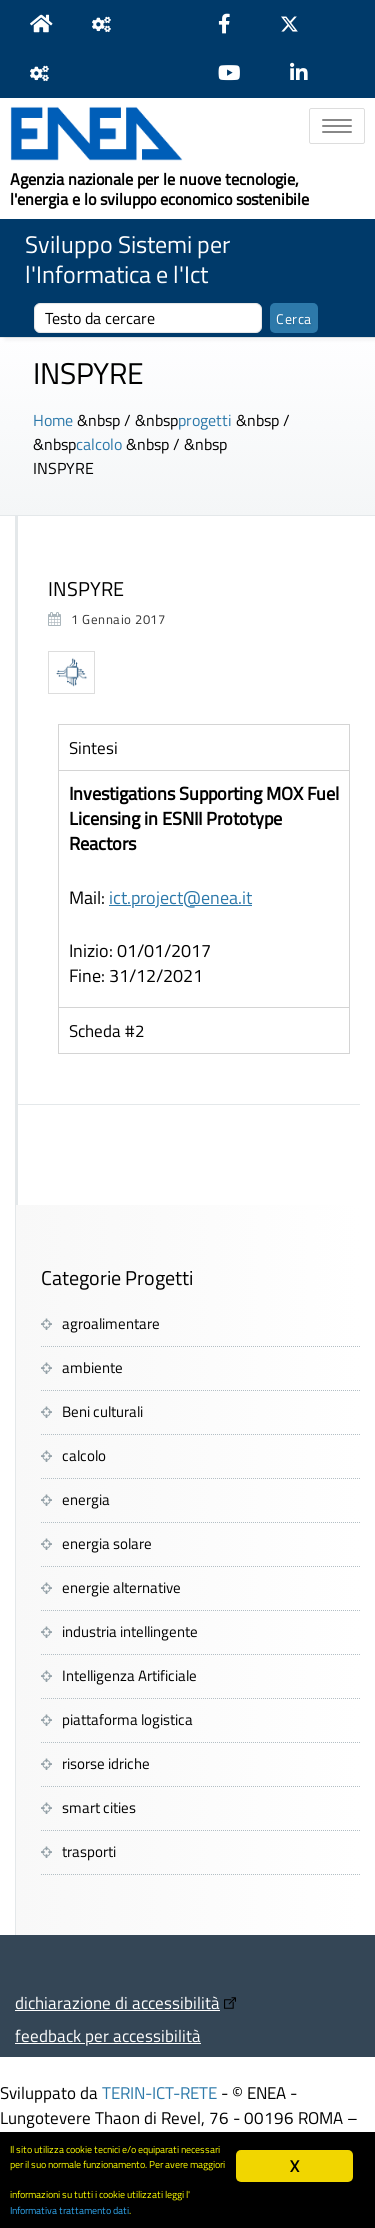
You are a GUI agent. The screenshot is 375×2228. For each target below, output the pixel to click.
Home (53, 420)
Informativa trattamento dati (69, 2210)
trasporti (89, 1851)
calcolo (99, 444)
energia (86, 1499)
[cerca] (148, 318)
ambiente (92, 1367)
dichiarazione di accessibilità (117, 2002)
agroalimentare (111, 1323)
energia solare (107, 1543)
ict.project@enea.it (180, 897)
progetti (205, 420)
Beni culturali (102, 1411)
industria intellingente (130, 1631)
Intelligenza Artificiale (129, 1675)
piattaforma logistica (127, 1719)
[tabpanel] (204, 888)
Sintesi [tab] (93, 747)
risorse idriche (106, 1763)
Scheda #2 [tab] (107, 1030)
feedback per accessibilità (108, 2035)
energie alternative (121, 1587)
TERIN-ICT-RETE (159, 2092)
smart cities (99, 1807)
